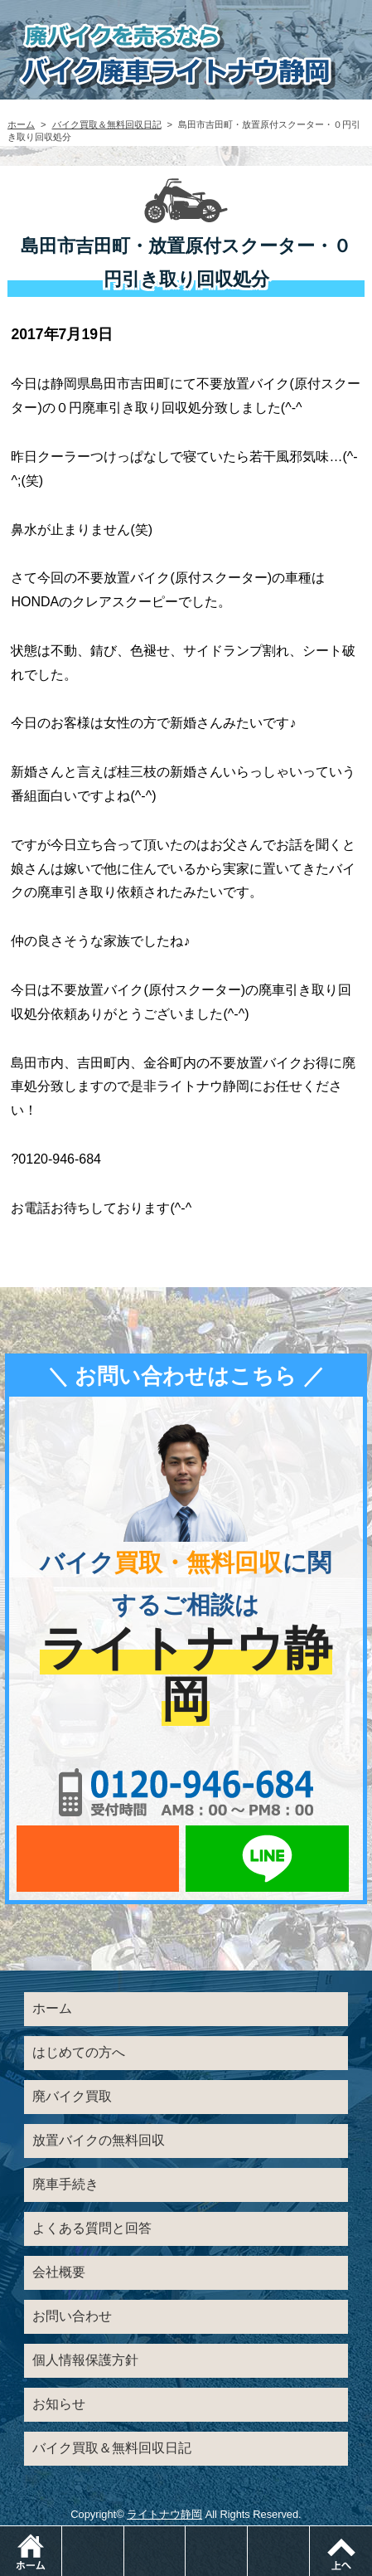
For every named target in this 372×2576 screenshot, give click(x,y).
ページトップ (341, 2551)
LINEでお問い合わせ (267, 1858)
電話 (123, 2534)
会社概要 (58, 2272)
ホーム (21, 124)
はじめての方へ (78, 2052)
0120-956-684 (186, 1792)
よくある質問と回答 (92, 2228)
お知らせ (58, 2404)
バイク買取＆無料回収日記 (107, 124)
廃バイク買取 (72, 2096)
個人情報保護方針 (85, 2360)
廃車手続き (65, 2184)
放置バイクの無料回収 (98, 2140)
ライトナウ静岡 (164, 2514)
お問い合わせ (72, 2316)
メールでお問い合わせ (98, 1858)
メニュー (309, 2534)
